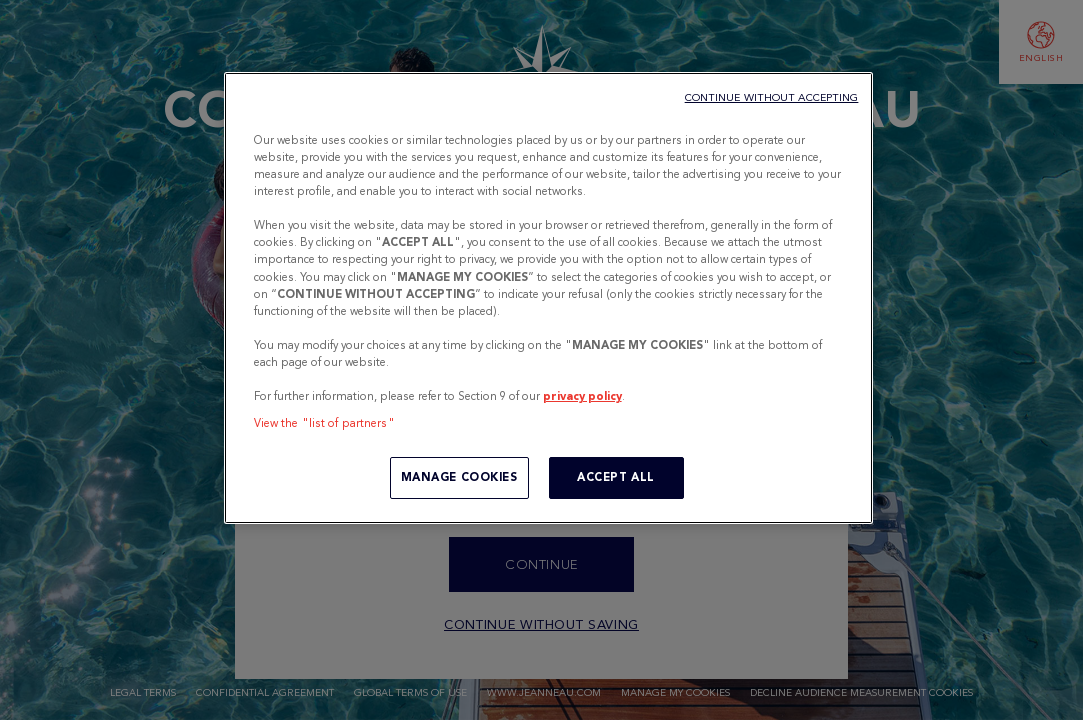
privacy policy (582, 396)
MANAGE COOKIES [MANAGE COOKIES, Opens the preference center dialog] (459, 477)
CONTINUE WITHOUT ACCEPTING (772, 97)
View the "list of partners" (324, 423)
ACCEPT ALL (616, 477)
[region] (549, 298)
